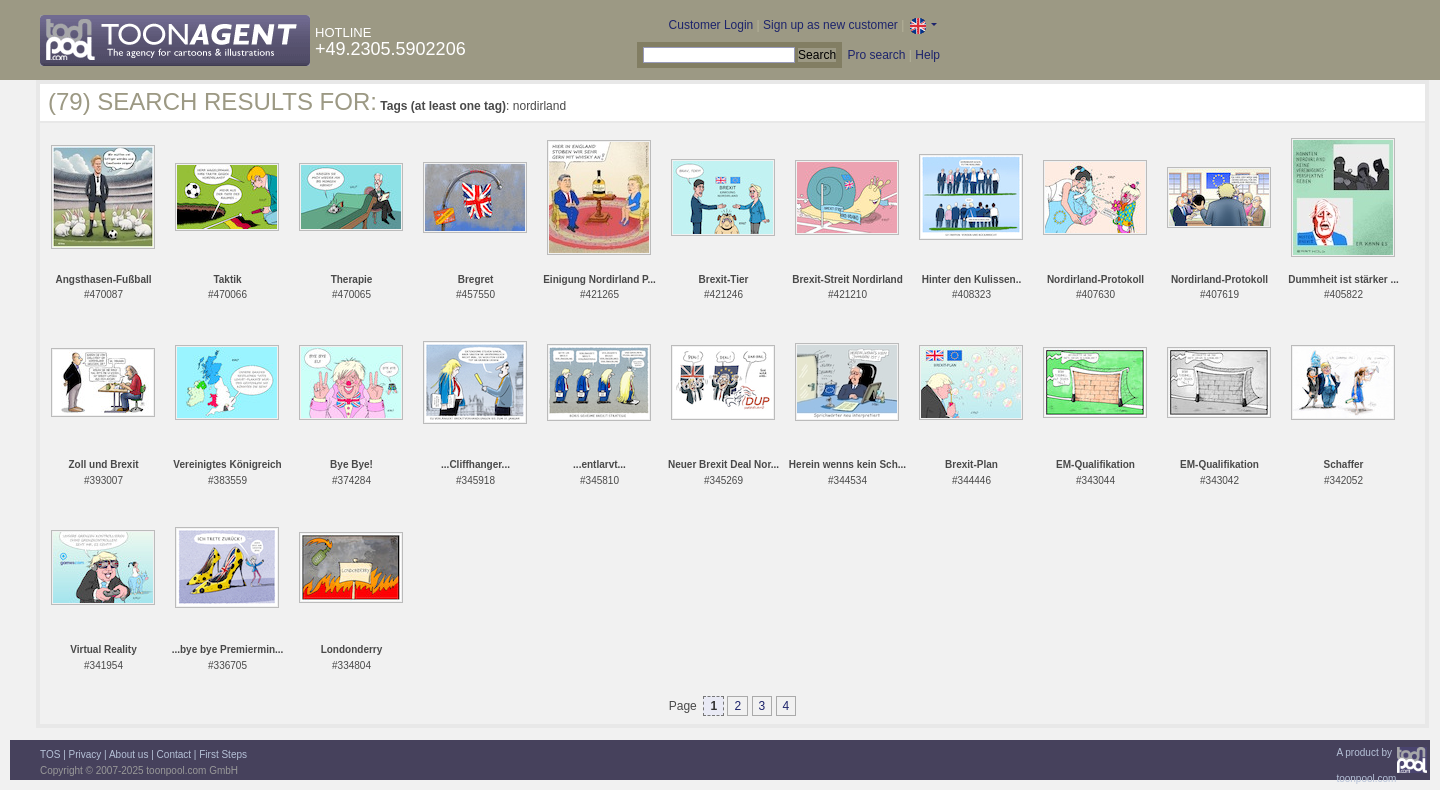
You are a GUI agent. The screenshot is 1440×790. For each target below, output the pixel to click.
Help (927, 55)
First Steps (223, 754)
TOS (50, 754)
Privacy (85, 754)
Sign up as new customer (830, 25)
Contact (174, 754)
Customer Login (711, 25)
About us (128, 754)
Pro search (876, 55)
